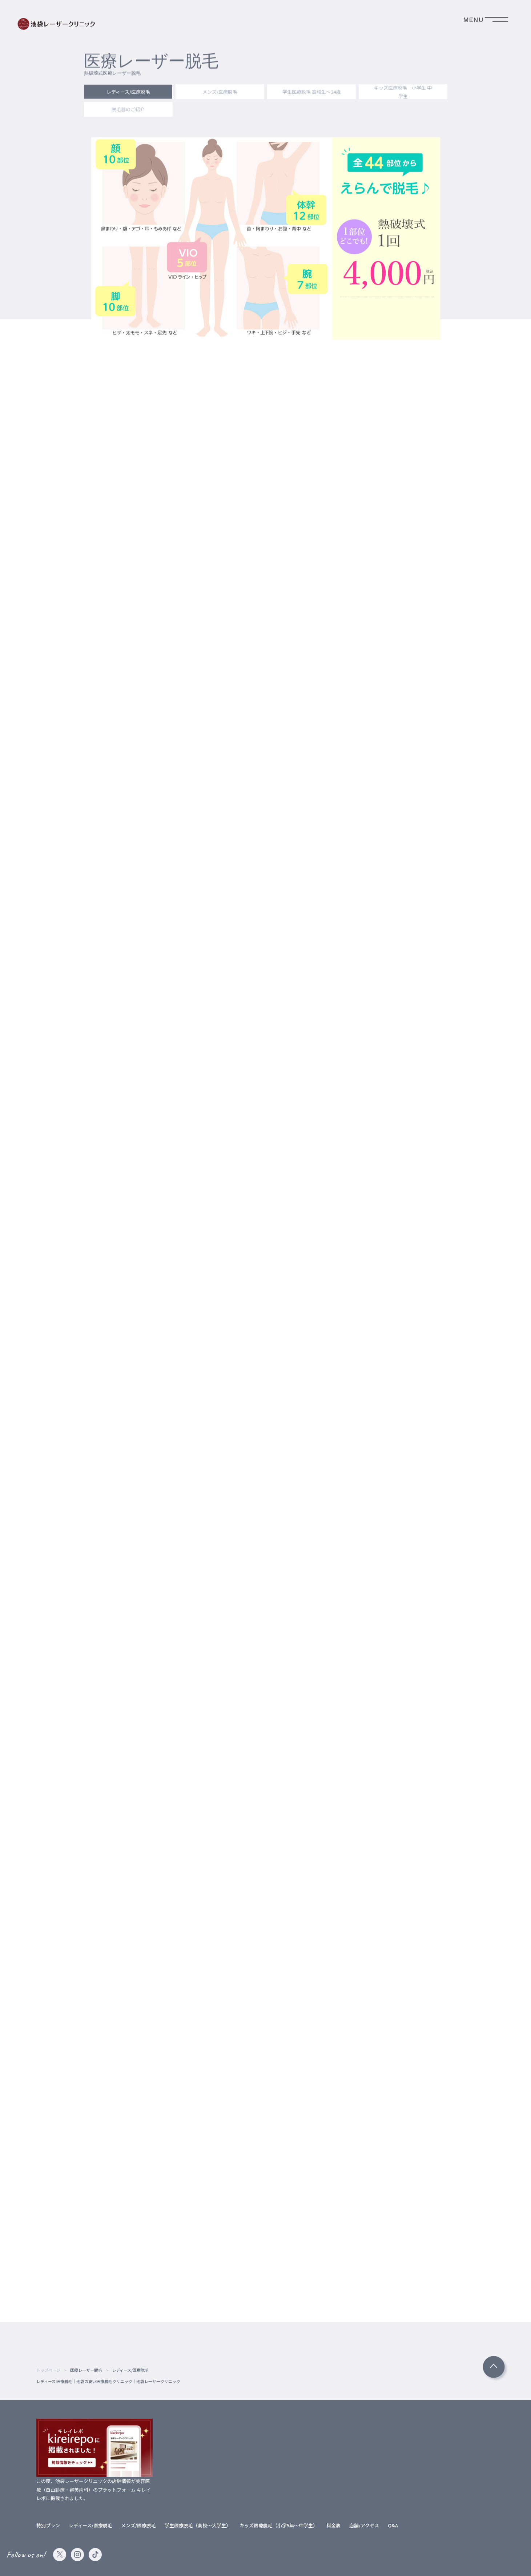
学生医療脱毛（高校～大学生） (198, 2525)
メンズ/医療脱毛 (219, 92)
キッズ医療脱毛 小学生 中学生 (403, 93)
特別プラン (48, 2525)
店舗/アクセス (364, 2525)
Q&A (393, 2525)
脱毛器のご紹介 (128, 110)
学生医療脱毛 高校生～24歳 (311, 92)
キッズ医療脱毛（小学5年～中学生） (279, 2525)
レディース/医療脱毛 (128, 92)
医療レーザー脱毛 (86, 2370)
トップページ (48, 2370)
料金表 (333, 2525)
